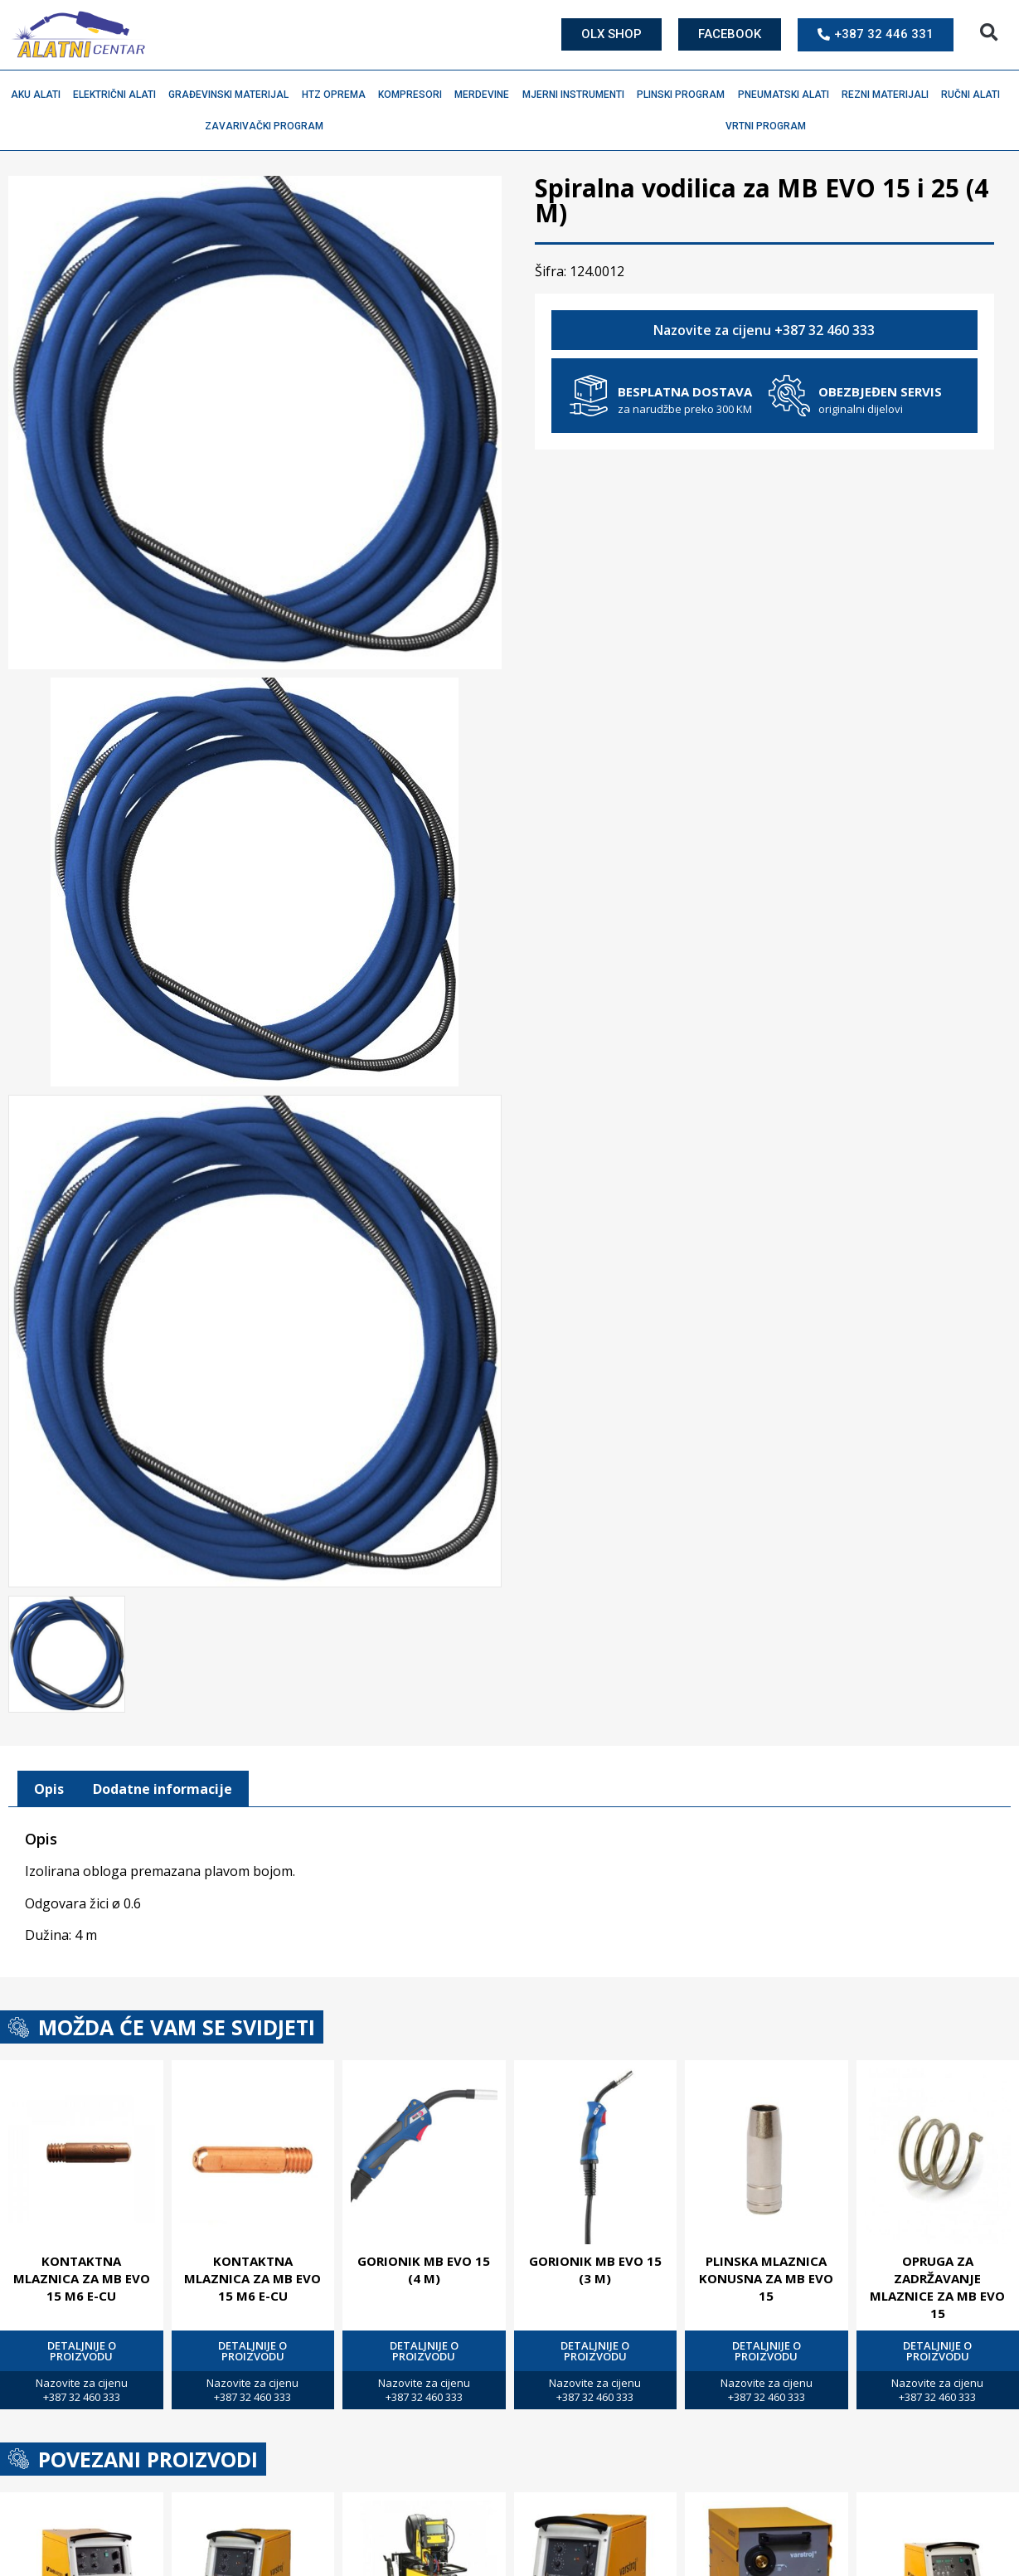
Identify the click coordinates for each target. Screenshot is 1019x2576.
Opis (49, 1785)
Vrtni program (769, 126)
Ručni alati (974, 94)
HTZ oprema (338, 94)
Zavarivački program (268, 126)
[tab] (48, 1785)
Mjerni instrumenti (577, 94)
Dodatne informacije (162, 1785)
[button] (988, 32)
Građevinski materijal (232, 94)
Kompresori (414, 94)
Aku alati (40, 94)
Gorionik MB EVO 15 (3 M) (595, 2266)
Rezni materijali (889, 94)
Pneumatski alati (787, 94)
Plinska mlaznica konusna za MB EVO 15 (766, 2275)
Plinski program (685, 94)
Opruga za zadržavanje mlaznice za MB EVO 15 (937, 2283)
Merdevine (485, 94)
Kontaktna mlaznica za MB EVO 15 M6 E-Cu (81, 2275)
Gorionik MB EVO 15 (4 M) (423, 2266)
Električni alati (118, 94)
